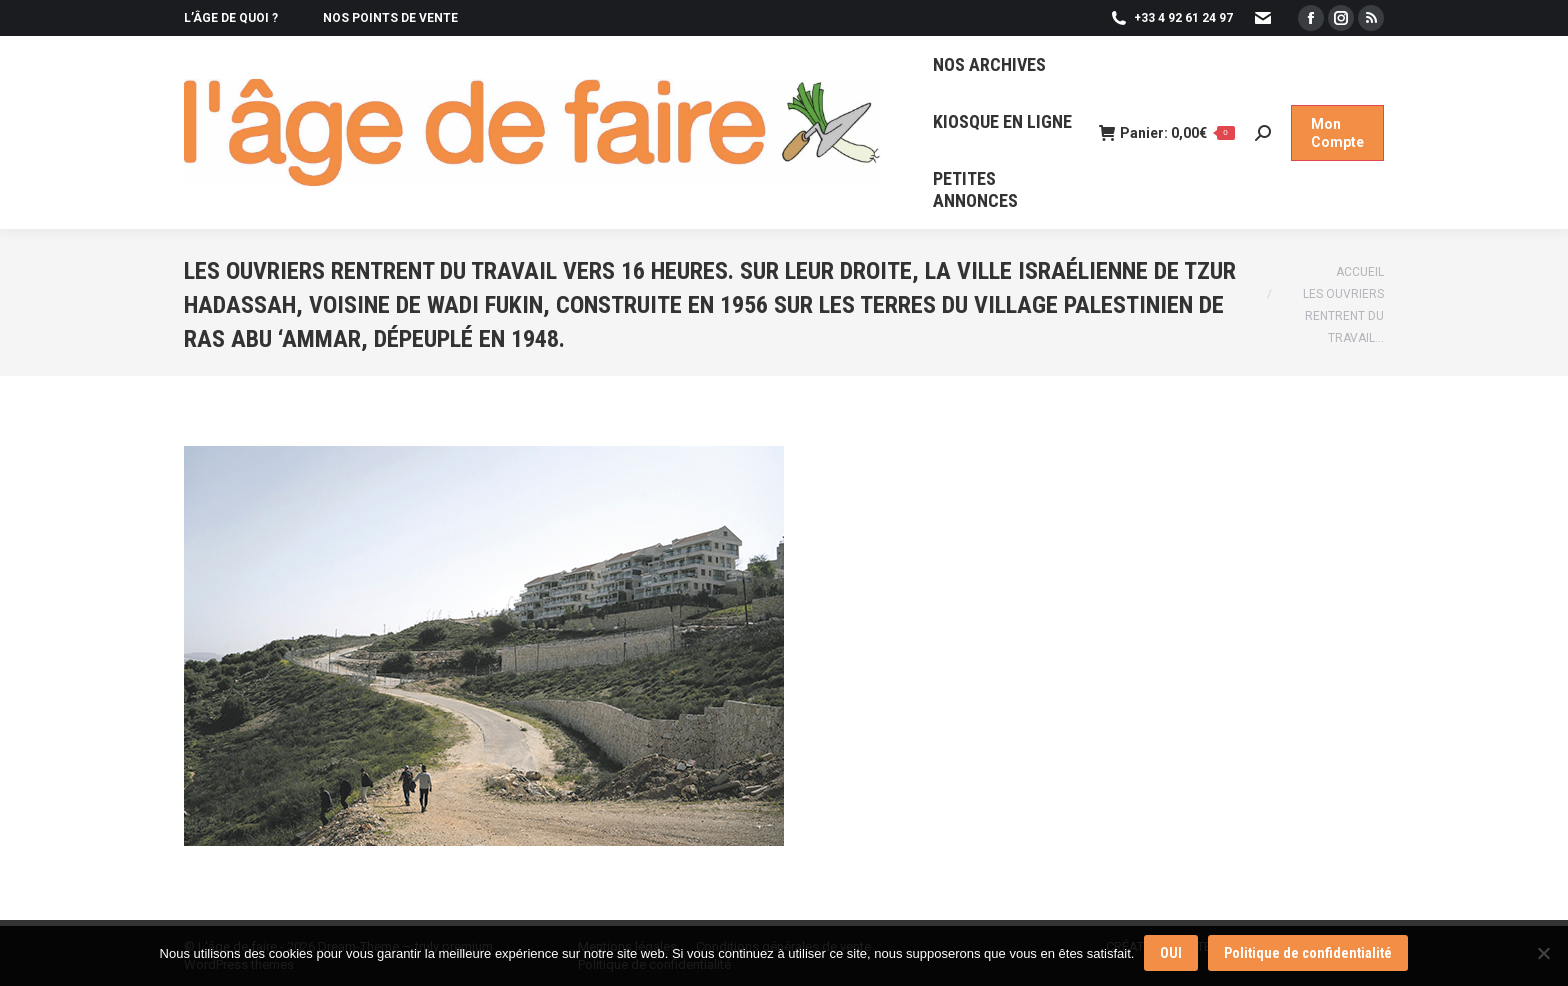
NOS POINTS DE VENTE (390, 18)
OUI (1171, 953)
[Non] (1543, 953)
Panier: (1167, 133)
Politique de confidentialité (1308, 953)
